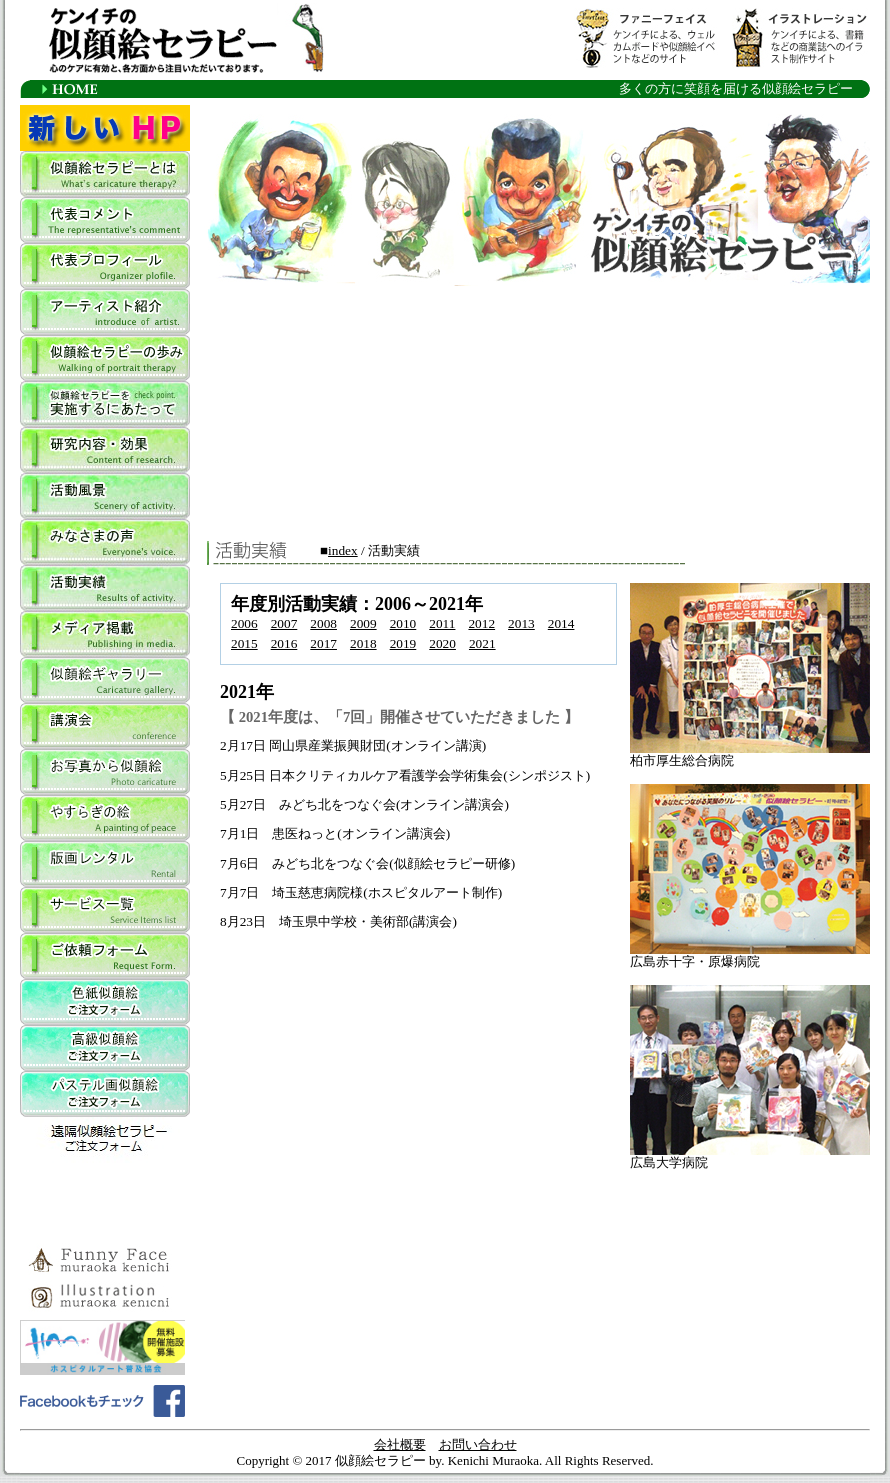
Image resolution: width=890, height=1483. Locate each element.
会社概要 (400, 1444)
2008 (323, 623)
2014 (561, 623)
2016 (284, 643)
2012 (481, 623)
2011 (442, 623)
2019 (403, 643)
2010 (403, 623)
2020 (442, 643)
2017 (323, 643)
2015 (244, 643)
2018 (363, 643)
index (343, 550)
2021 (482, 643)
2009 (363, 623)
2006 (244, 623)
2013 (521, 623)
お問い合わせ (478, 1444)
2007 (284, 623)
